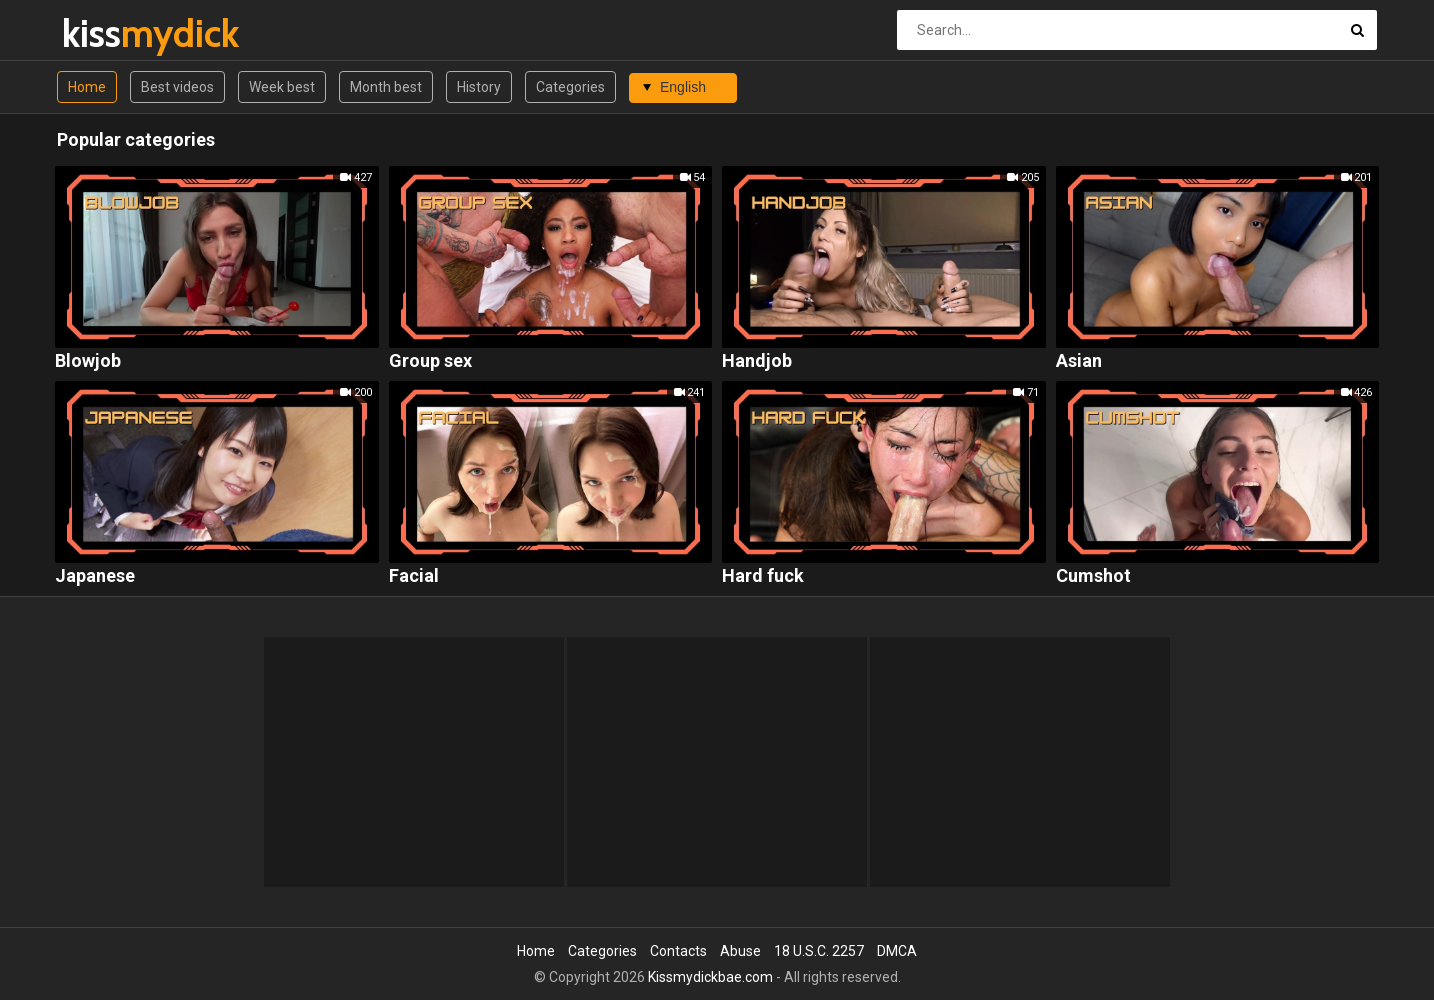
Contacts (678, 951)
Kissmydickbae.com (710, 977)
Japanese (95, 576)
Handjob (757, 361)
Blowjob (88, 361)
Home (87, 87)
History (479, 87)
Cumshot (1093, 576)
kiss (114, 33)
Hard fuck (763, 576)
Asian (1079, 361)
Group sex (430, 361)
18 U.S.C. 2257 (819, 951)
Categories (570, 87)
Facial (414, 576)
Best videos (177, 87)
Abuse (740, 951)
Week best (282, 87)
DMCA (897, 951)
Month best (386, 87)
